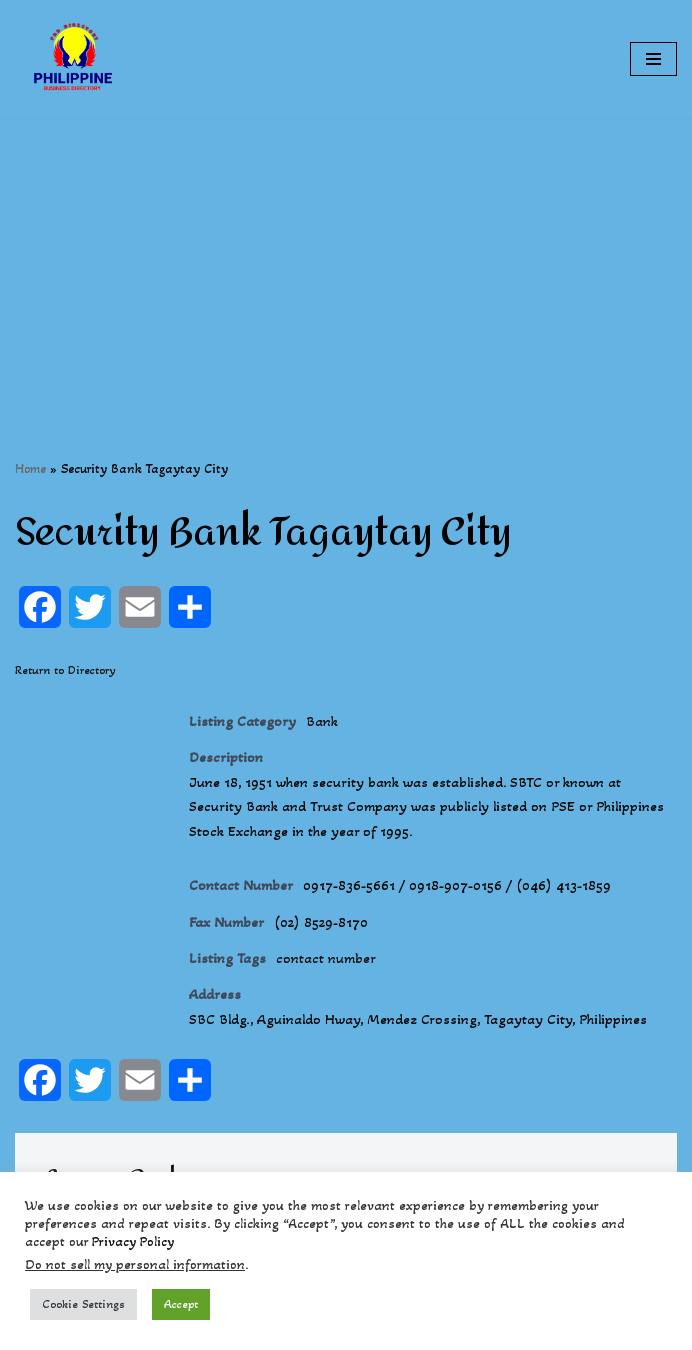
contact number (334, 966)
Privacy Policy (133, 1241)
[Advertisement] (346, 258)
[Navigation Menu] (653, 59)
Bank (327, 721)
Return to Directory (65, 670)
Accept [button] (181, 1304)
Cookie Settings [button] (83, 1304)
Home (30, 468)
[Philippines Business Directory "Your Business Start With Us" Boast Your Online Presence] (75, 59)
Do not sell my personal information (135, 1264)
